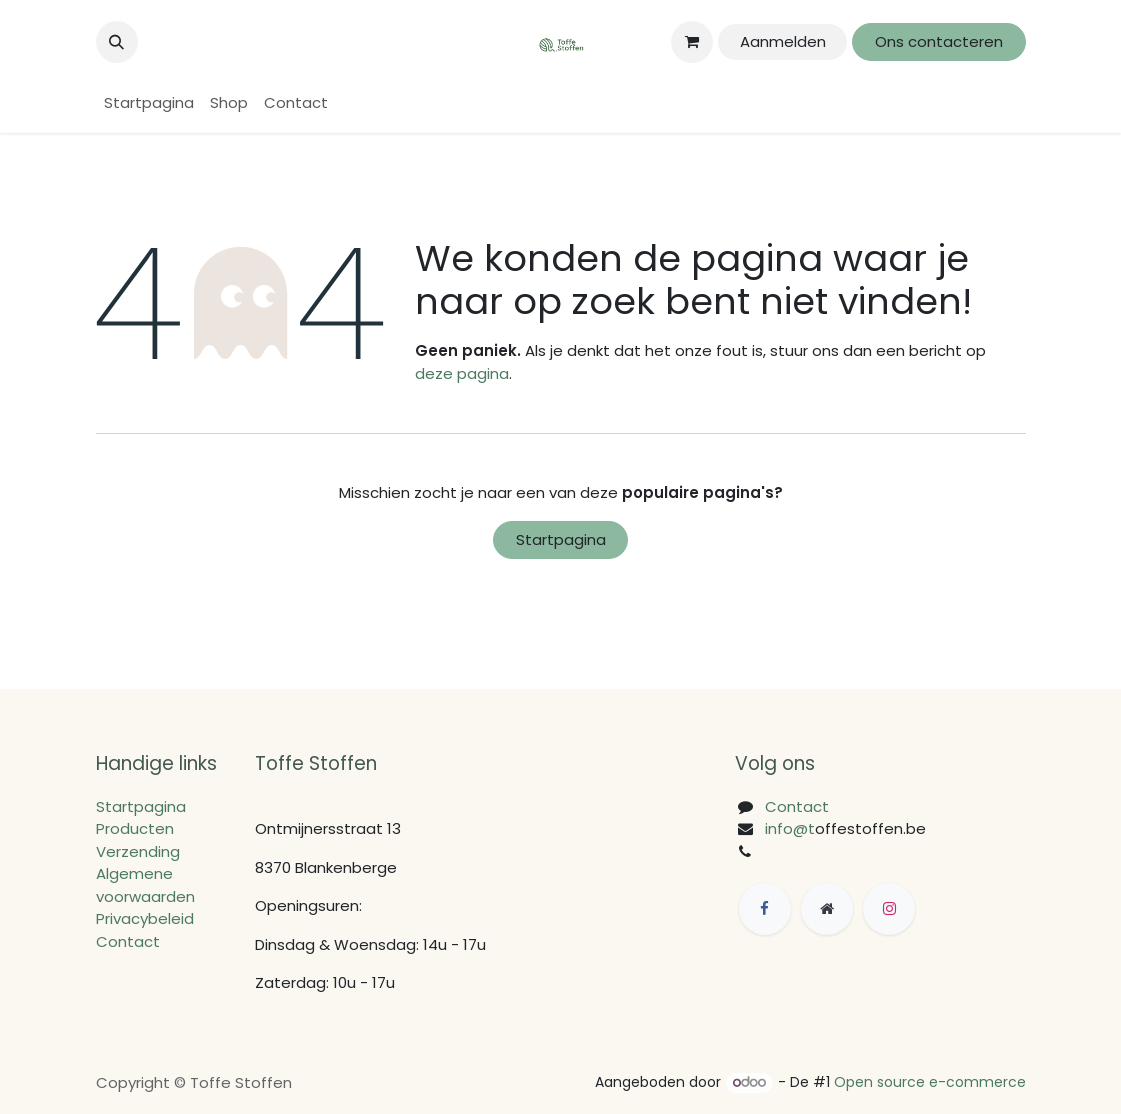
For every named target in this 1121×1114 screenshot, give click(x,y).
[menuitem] (149, 103)
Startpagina (561, 539)
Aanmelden (783, 41)
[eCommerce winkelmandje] (692, 42)
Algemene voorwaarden (145, 885)
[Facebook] (765, 909)
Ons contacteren (939, 41)
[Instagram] (889, 909)
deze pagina (462, 373)
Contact (128, 941)
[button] (117, 42)
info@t (790, 828)
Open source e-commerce (930, 1082)
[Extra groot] (827, 909)
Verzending (138, 851)
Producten (135, 828)
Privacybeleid (145, 918)
